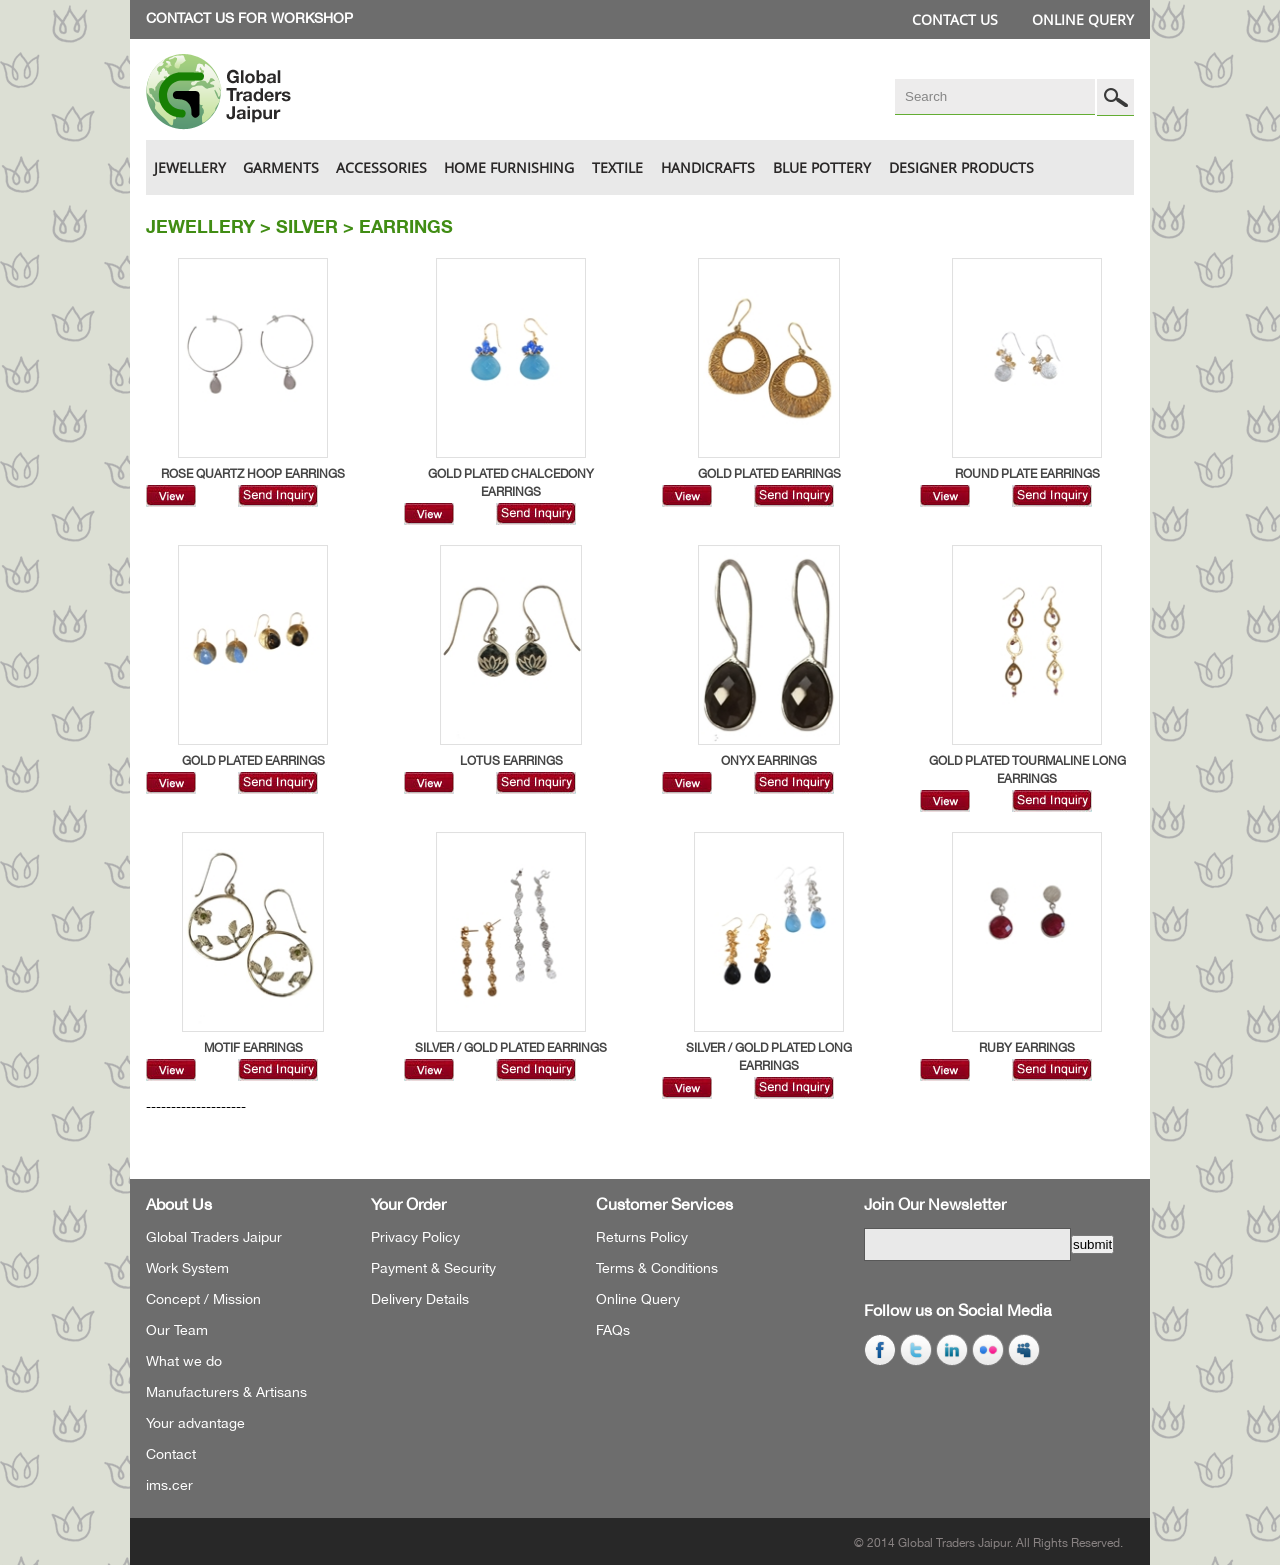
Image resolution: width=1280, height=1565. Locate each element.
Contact (171, 1454)
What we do (184, 1361)
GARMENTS (281, 167)
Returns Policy (642, 1237)
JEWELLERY (190, 167)
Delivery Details (420, 1299)
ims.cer (169, 1485)
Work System (187, 1268)
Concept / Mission (203, 1299)
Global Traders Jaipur (214, 1237)
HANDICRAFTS (708, 167)
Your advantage (195, 1423)
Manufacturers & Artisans (226, 1392)
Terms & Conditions (657, 1268)
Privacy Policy (415, 1237)
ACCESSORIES (381, 167)
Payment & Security (433, 1268)
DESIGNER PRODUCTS (961, 167)
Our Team (177, 1330)
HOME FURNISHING (509, 167)
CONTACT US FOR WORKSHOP (249, 18)
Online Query (1083, 19)
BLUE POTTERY (822, 167)
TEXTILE (617, 167)
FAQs (613, 1330)
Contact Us (955, 19)
